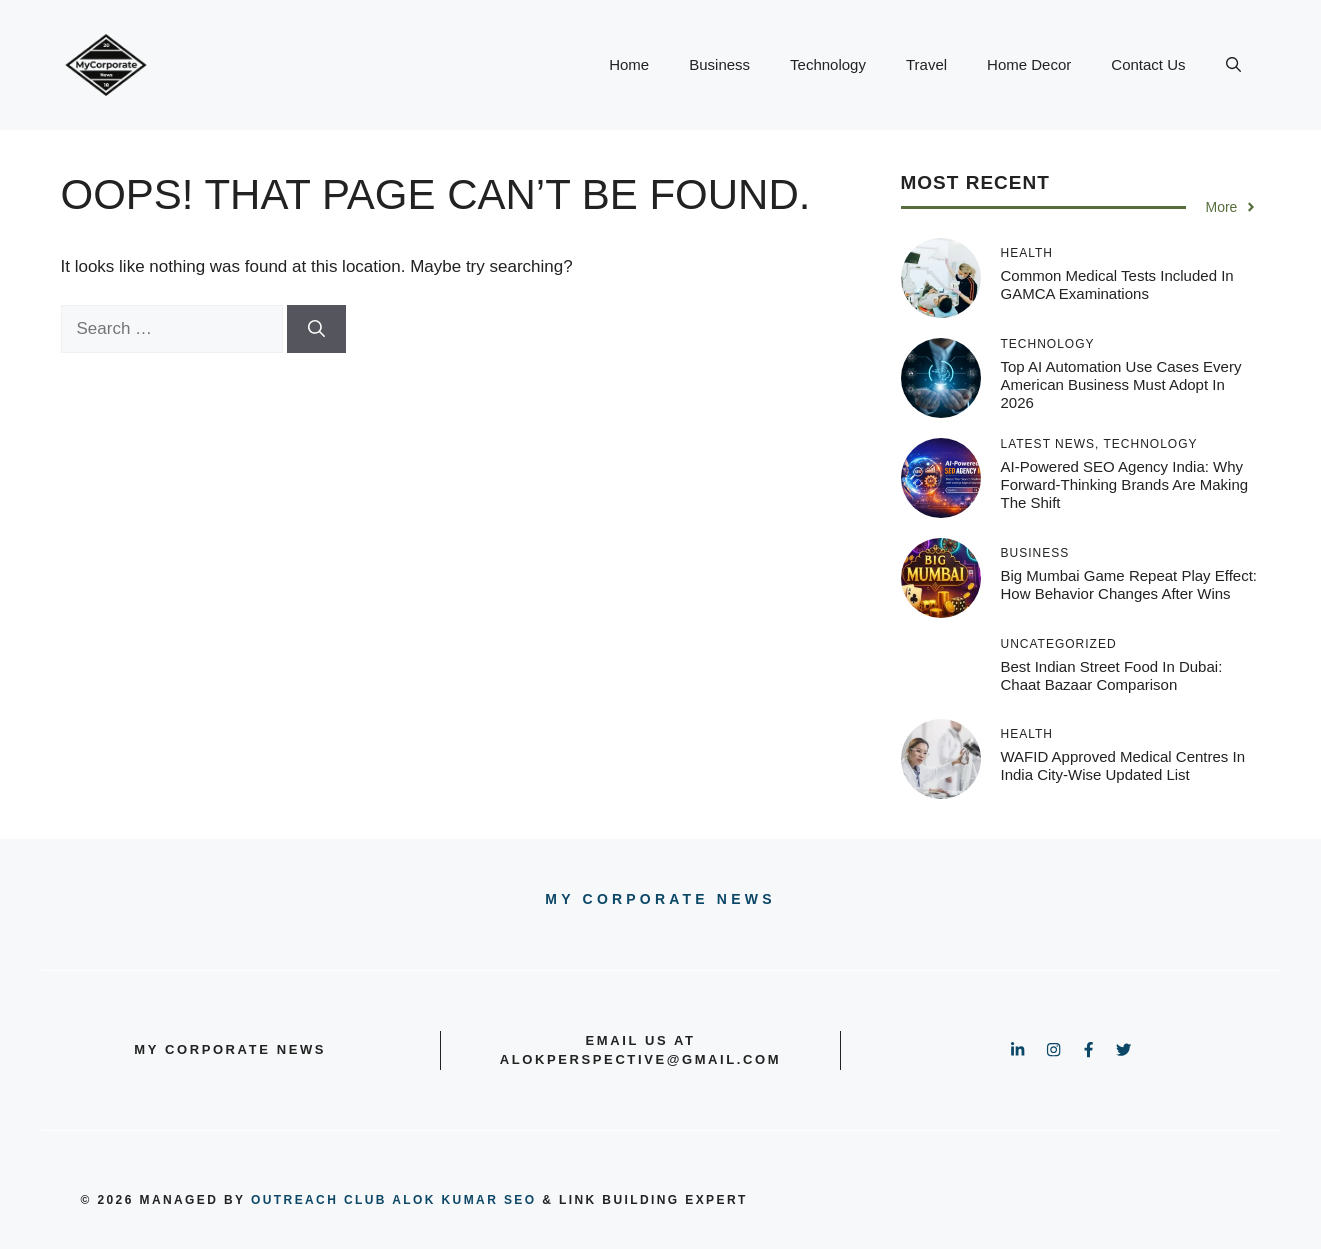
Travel (926, 64)
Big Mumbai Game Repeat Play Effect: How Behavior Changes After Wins (1129, 584)
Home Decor (1029, 64)
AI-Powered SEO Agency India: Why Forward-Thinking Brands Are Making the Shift (1125, 484)
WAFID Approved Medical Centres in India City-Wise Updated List (1123, 765)
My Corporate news (660, 899)
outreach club (319, 1200)
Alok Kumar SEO (464, 1200)
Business (719, 64)
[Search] (316, 329)
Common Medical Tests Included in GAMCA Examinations (1117, 284)
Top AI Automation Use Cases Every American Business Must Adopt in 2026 (1121, 384)
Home (629, 64)
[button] (1233, 65)
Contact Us (1148, 64)
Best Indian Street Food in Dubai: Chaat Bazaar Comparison (1112, 675)
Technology (828, 64)
